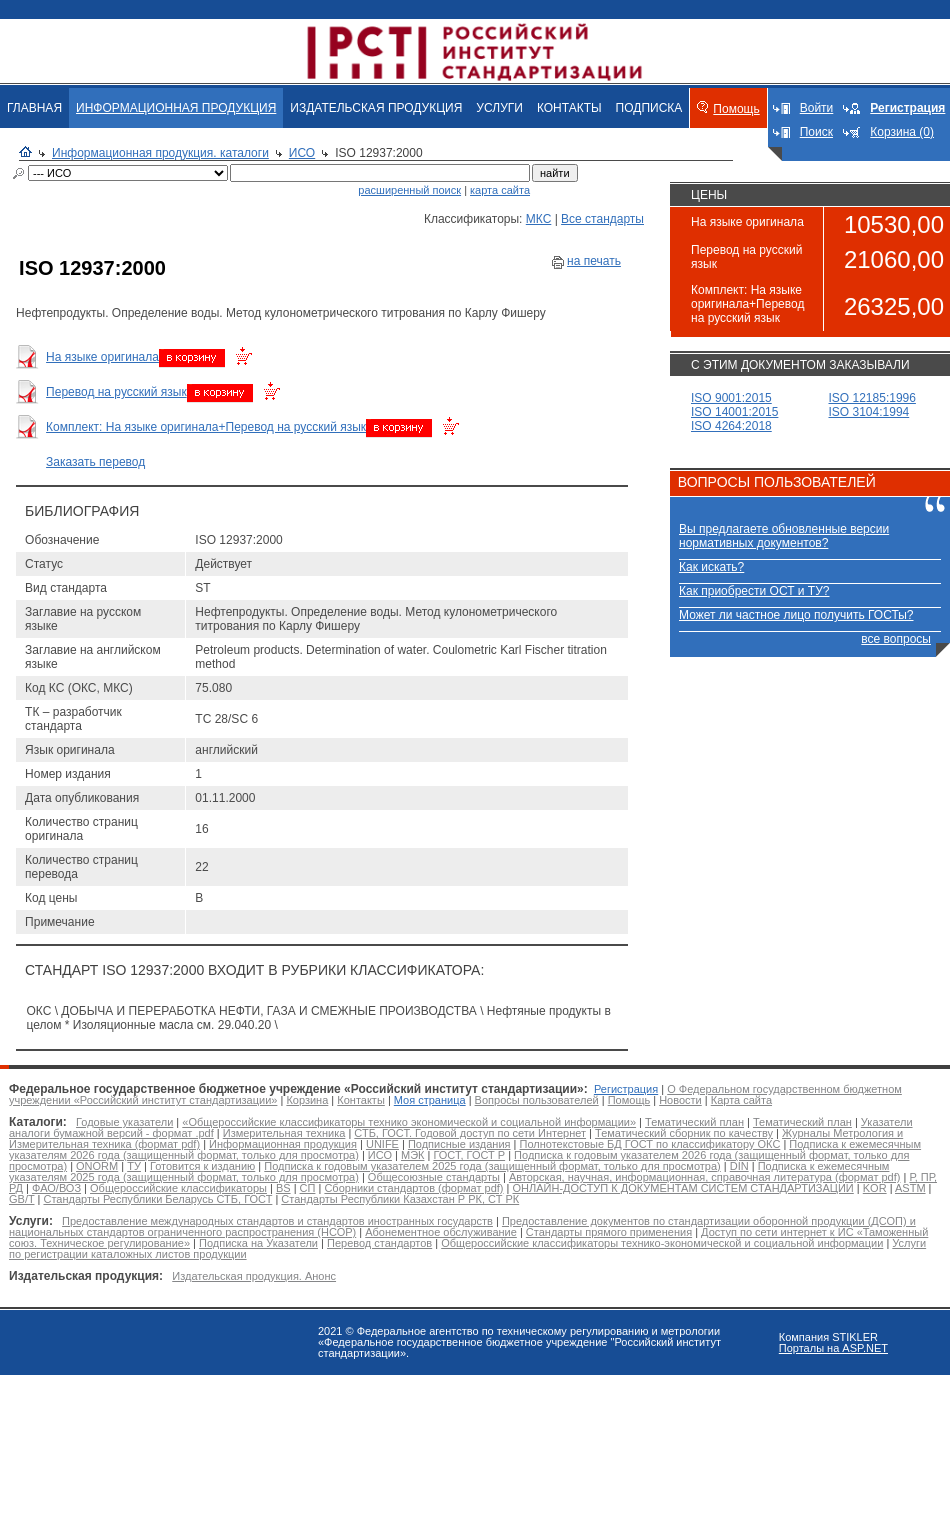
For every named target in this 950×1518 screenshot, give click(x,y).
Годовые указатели (124, 1122)
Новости (680, 1100)
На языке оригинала (102, 357)
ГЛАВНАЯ (34, 108)
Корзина (307, 1100)
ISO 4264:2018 (731, 426)
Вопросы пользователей (537, 1100)
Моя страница (430, 1100)
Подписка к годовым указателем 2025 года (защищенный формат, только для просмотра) (492, 1166)
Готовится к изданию (202, 1166)
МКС (539, 219)
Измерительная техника (284, 1133)
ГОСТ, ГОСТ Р (469, 1155)
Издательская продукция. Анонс (254, 1276)
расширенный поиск (409, 190)
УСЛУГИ (499, 108)
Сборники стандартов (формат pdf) (413, 1188)
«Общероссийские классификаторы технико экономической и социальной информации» (409, 1122)
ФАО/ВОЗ (56, 1188)
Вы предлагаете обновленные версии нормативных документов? (784, 536)
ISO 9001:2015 (731, 398)
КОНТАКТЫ (569, 108)
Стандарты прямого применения (609, 1232)
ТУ (134, 1166)
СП (308, 1188)
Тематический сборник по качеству (684, 1133)
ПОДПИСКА (649, 108)
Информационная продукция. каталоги (160, 153)
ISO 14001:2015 (734, 412)
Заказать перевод (95, 462)
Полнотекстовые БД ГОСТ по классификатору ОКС (650, 1144)
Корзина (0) (902, 132)
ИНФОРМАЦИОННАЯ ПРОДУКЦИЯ (176, 108)
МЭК (412, 1155)
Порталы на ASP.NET (833, 1348)
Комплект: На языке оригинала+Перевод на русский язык (206, 427)
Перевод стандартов (379, 1243)
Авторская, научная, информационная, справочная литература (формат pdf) (705, 1177)
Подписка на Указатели (258, 1243)
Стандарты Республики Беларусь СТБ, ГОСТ (157, 1199)
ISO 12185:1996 (872, 398)
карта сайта (500, 190)
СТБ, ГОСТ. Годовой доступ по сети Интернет (470, 1133)
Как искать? (711, 567)
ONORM (97, 1166)
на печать (594, 261)
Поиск (816, 132)
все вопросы (896, 639)
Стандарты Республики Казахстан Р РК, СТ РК (400, 1199)
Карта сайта (741, 1100)
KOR (875, 1188)
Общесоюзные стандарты (434, 1177)
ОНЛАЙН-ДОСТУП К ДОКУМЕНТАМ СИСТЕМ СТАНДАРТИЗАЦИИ (683, 1188)
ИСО (302, 153)
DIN (739, 1166)
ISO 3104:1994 (869, 412)
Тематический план (694, 1122)
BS (283, 1188)
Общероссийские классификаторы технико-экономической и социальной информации (662, 1243)
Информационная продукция (283, 1144)
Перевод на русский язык (116, 392)
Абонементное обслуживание (441, 1232)
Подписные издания (459, 1144)
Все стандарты (602, 219)
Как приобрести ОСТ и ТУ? (754, 591)
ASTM (910, 1188)
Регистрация (626, 1089)
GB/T (21, 1199)
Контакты (361, 1100)
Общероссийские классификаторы (178, 1188)
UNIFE (382, 1144)
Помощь (736, 109)
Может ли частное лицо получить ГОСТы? (796, 615)
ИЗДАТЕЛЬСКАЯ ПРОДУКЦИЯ (376, 108)
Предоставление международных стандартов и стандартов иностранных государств (277, 1221)
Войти (817, 108)
